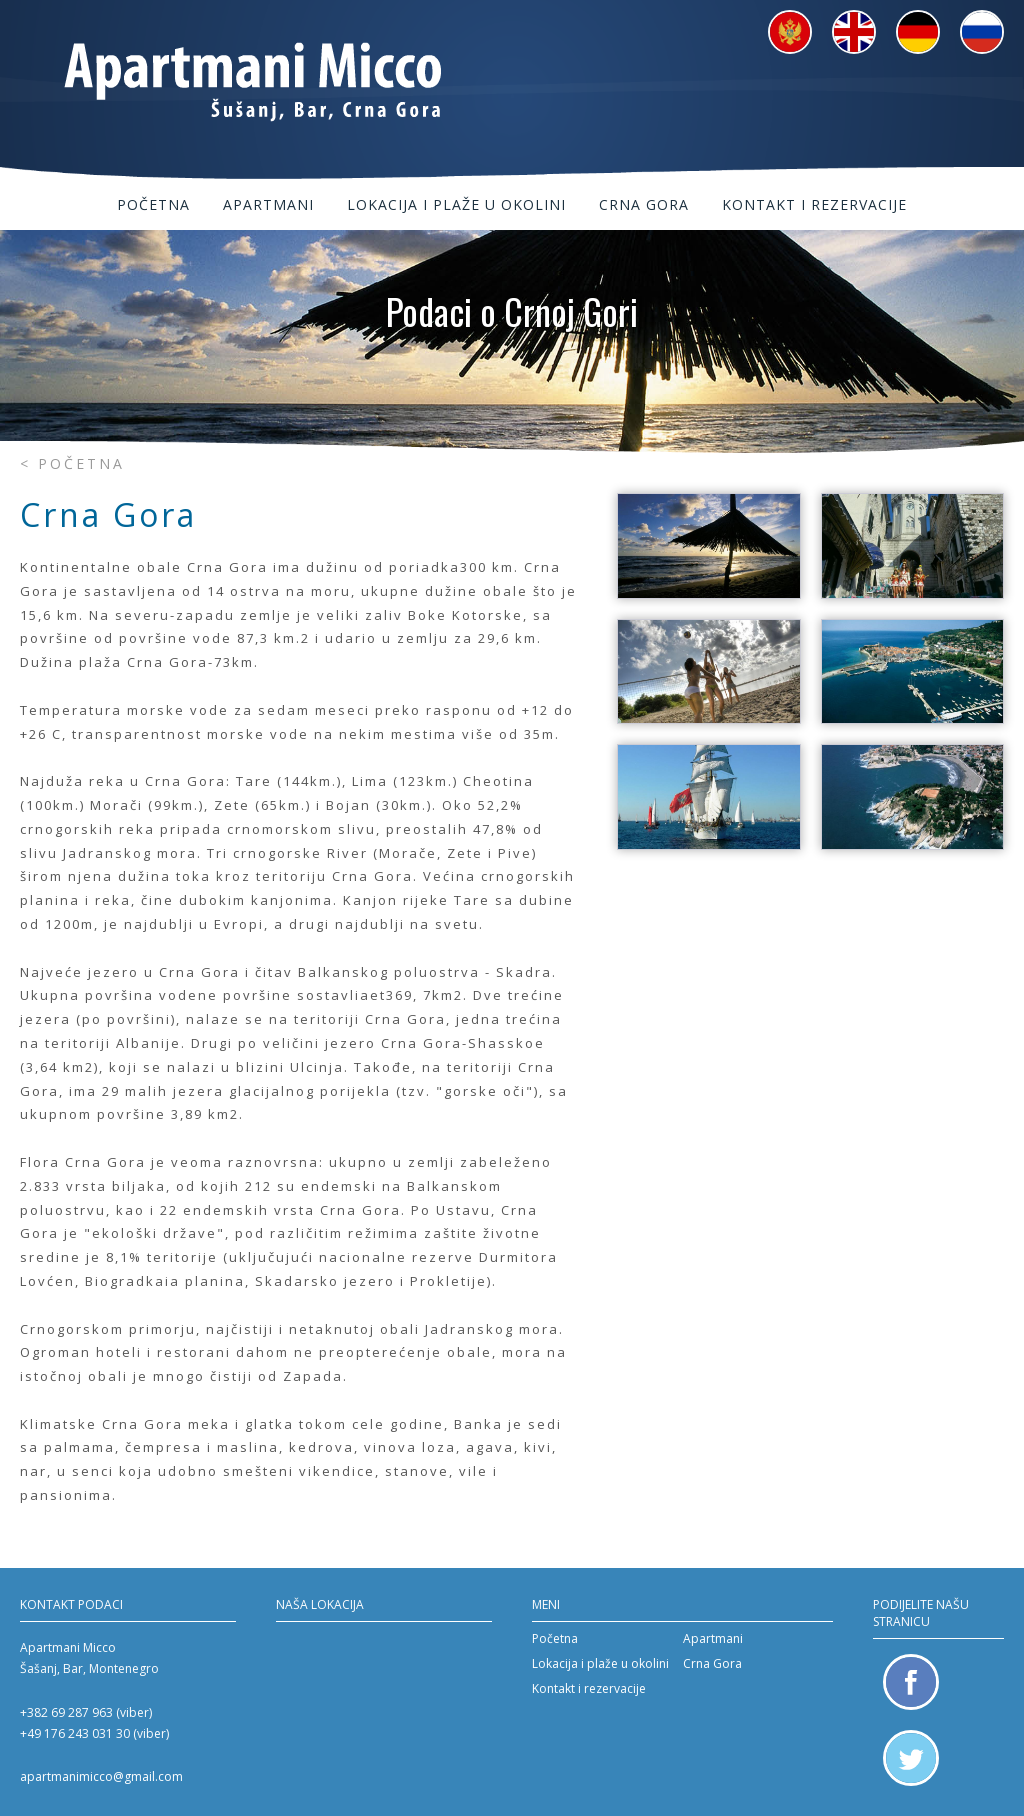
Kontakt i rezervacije (814, 204)
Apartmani (268, 204)
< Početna (72, 463)
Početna (153, 204)
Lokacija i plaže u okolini (456, 204)
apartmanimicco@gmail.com (101, 1776)
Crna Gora (644, 204)
